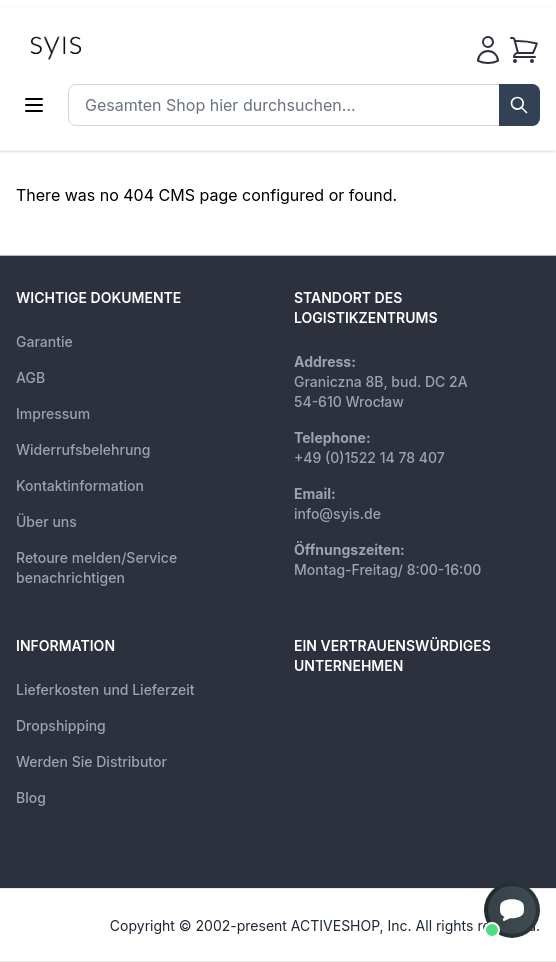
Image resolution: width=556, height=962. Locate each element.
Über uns (46, 521)
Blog (31, 797)
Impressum (53, 413)
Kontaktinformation (80, 485)
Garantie (44, 341)
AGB (30, 377)
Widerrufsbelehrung (83, 449)
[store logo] (101, 46)
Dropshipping (61, 725)
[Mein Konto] (488, 50)
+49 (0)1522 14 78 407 (369, 457)
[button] (512, 910)
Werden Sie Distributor (91, 761)
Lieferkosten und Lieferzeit (105, 689)
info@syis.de (337, 513)
